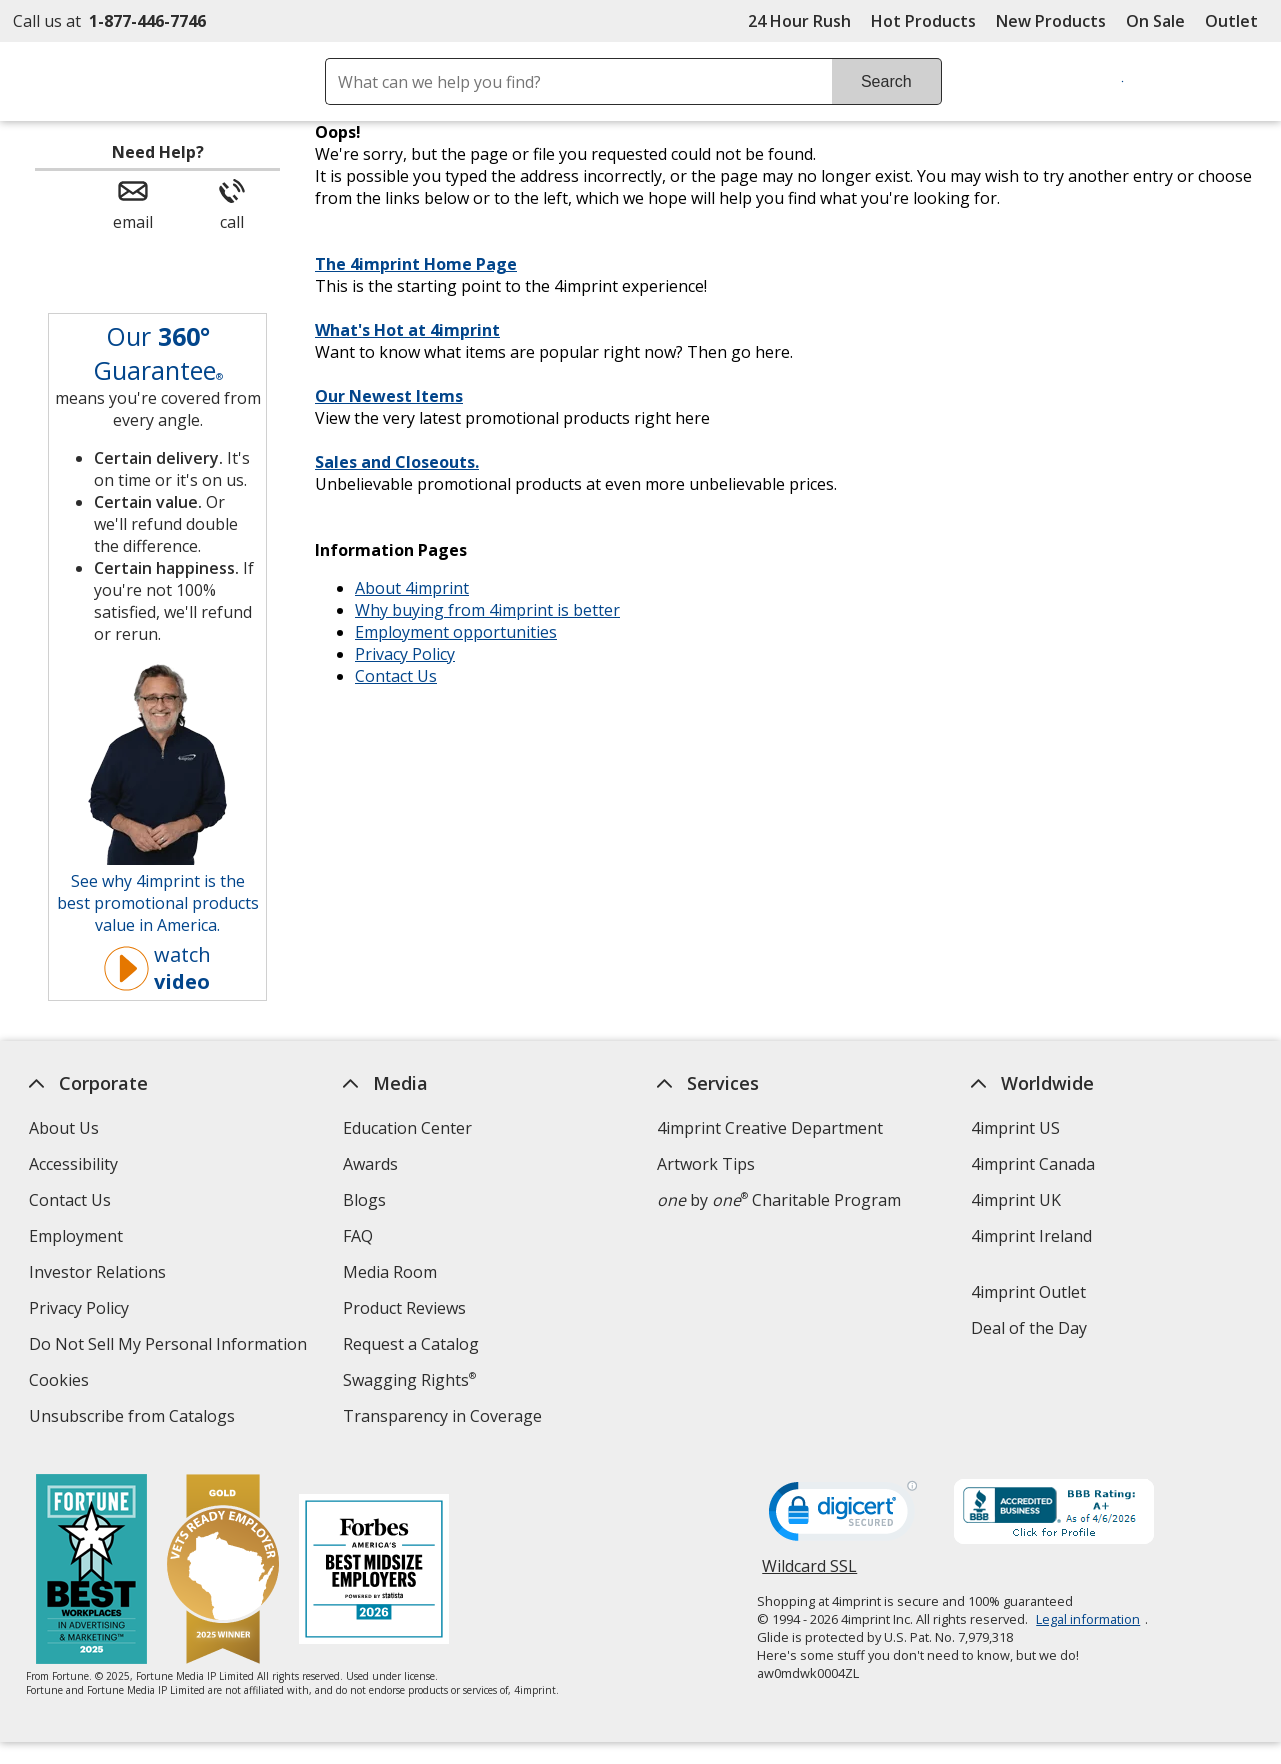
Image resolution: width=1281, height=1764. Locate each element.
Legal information (1088, 1619)
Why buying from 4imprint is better (487, 610)
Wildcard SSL (809, 1573)
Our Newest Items (389, 396)
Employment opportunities (456, 632)
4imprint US (1015, 1128)
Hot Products (923, 21)
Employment (76, 1236)
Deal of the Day (1029, 1328)
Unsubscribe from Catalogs (134, 1418)
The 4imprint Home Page (416, 264)
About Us (64, 1128)
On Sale (1155, 21)
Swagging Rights (409, 1380)
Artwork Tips (706, 1164)
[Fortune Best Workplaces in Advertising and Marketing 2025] (90, 1571)
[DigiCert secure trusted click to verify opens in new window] (843, 1517)
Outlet (1236, 21)
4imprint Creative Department (770, 1128)
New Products (1051, 21)
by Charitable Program (779, 1200)
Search (886, 81)
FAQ (358, 1236)
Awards (370, 1164)
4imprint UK (1016, 1200)
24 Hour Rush (799, 21)
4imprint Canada (1033, 1164)
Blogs (364, 1200)
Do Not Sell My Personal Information (170, 1346)
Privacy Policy (405, 654)
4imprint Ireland (1031, 1236)
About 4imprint (412, 588)
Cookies (61, 1382)
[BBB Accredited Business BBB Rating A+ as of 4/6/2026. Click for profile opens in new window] (1054, 1514)
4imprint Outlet (1028, 1292)
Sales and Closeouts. (397, 462)
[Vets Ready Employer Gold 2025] (222, 1571)
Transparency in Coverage (445, 1418)
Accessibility (73, 1164)
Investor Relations (100, 1274)
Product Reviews (404, 1308)
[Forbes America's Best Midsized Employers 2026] (373, 1571)
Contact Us (396, 676)
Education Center (407, 1128)
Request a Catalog (411, 1344)
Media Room (390, 1272)
